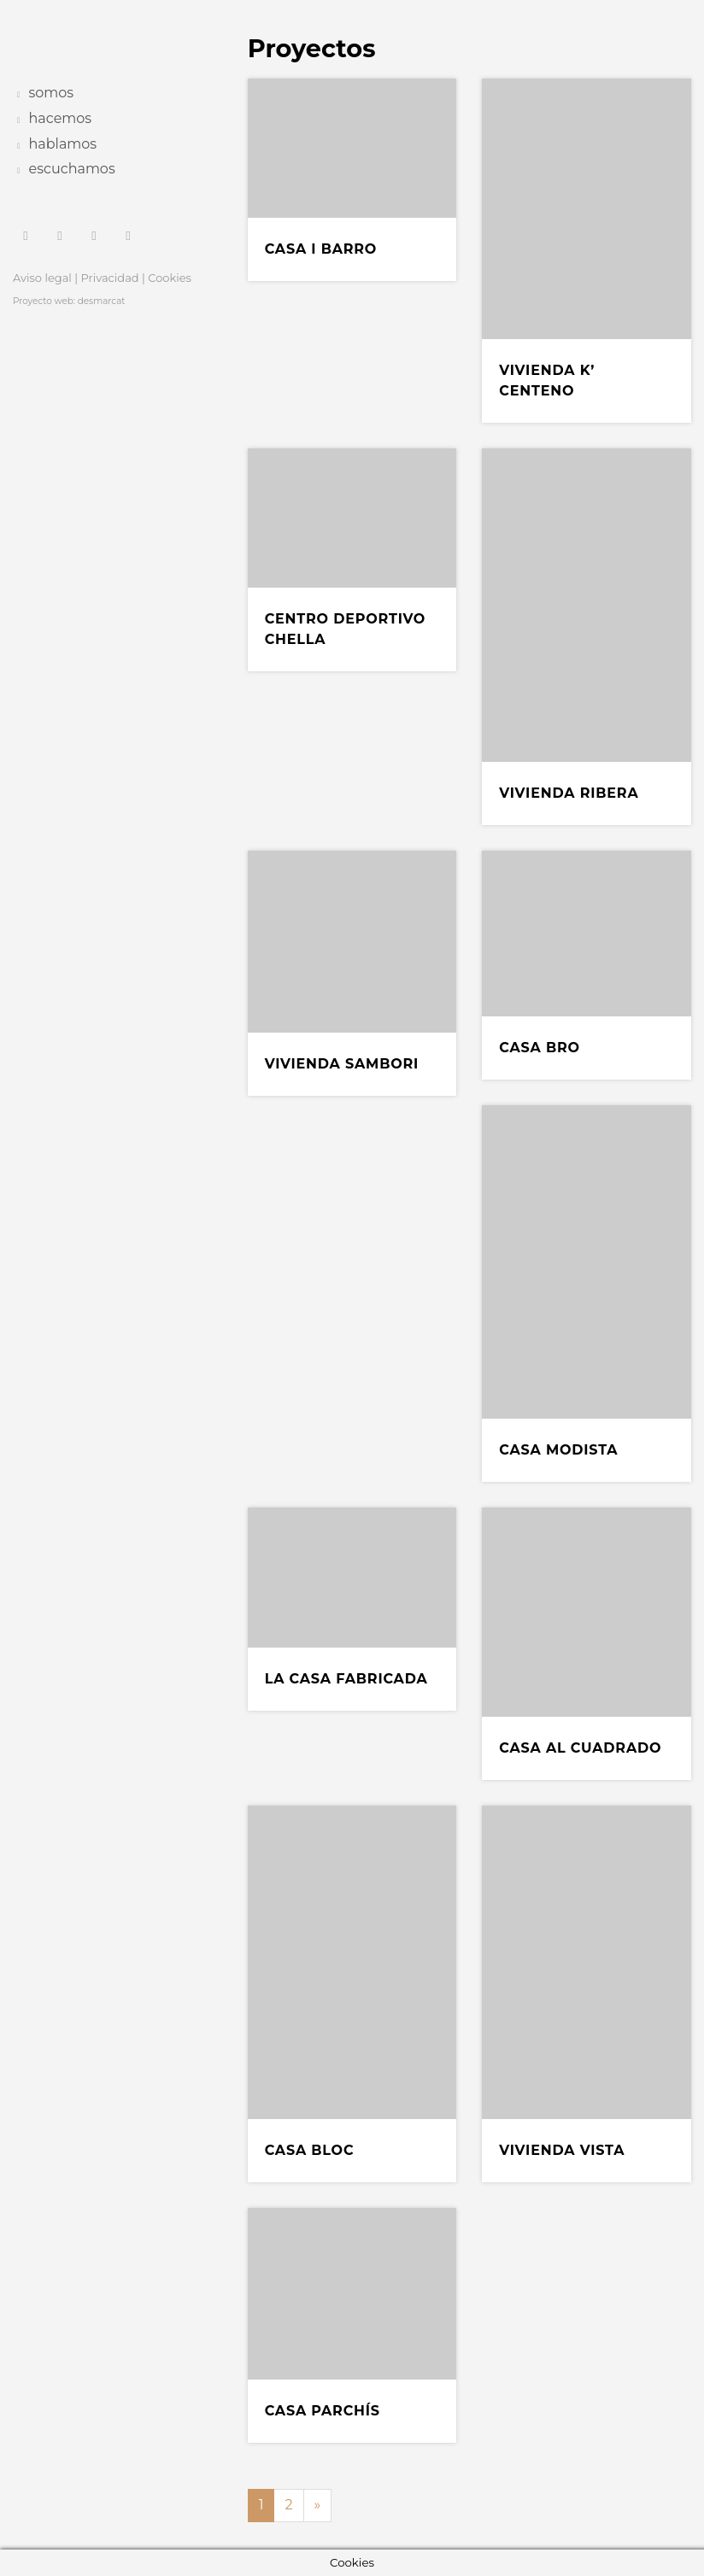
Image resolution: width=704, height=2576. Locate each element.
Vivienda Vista (562, 2150)
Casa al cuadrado (580, 1748)
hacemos (60, 118)
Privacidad (110, 277)
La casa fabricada (346, 1679)
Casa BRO (539, 1047)
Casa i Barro (321, 249)
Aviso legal (42, 277)
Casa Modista (558, 1450)
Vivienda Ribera (568, 793)
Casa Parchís (322, 2411)
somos (51, 93)
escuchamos (72, 169)
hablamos (63, 144)
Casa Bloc (310, 2150)
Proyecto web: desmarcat (69, 301)
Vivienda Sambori (342, 1064)
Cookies (169, 277)
